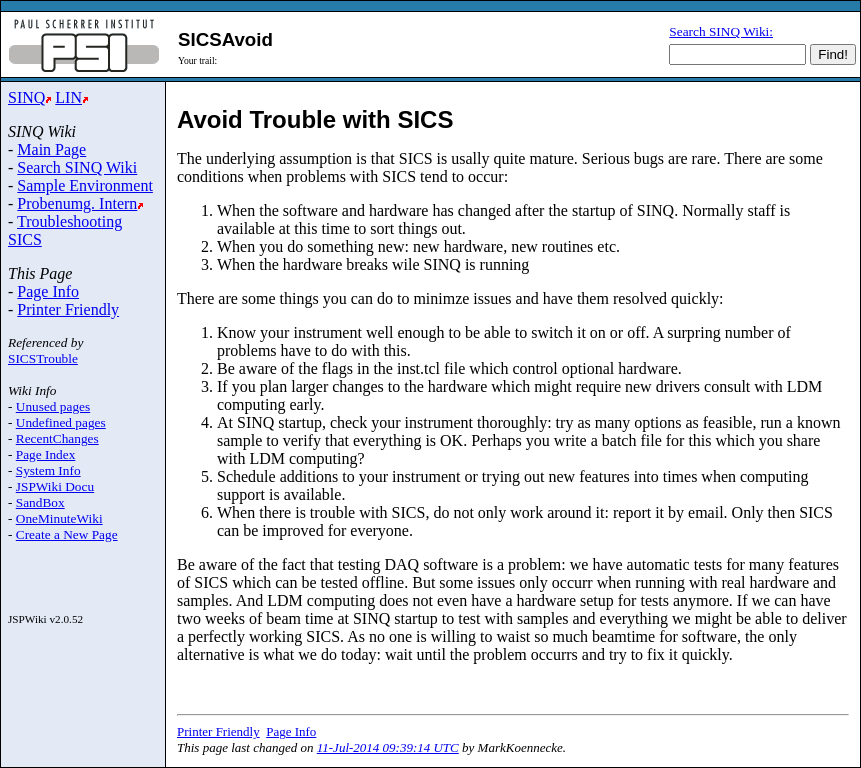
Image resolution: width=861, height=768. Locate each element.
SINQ (26, 97)
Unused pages (53, 406)
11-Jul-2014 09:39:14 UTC (388, 747)
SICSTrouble (43, 358)
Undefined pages (61, 422)
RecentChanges (57, 438)
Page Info (48, 291)
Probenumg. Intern (77, 203)
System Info (48, 470)
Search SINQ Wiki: (721, 31)
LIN (68, 97)
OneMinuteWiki (59, 518)
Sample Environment (85, 185)
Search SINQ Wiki (77, 167)
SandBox (40, 502)
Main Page (51, 149)
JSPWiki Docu (55, 486)
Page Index (46, 454)
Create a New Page (67, 534)
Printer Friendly (68, 309)
